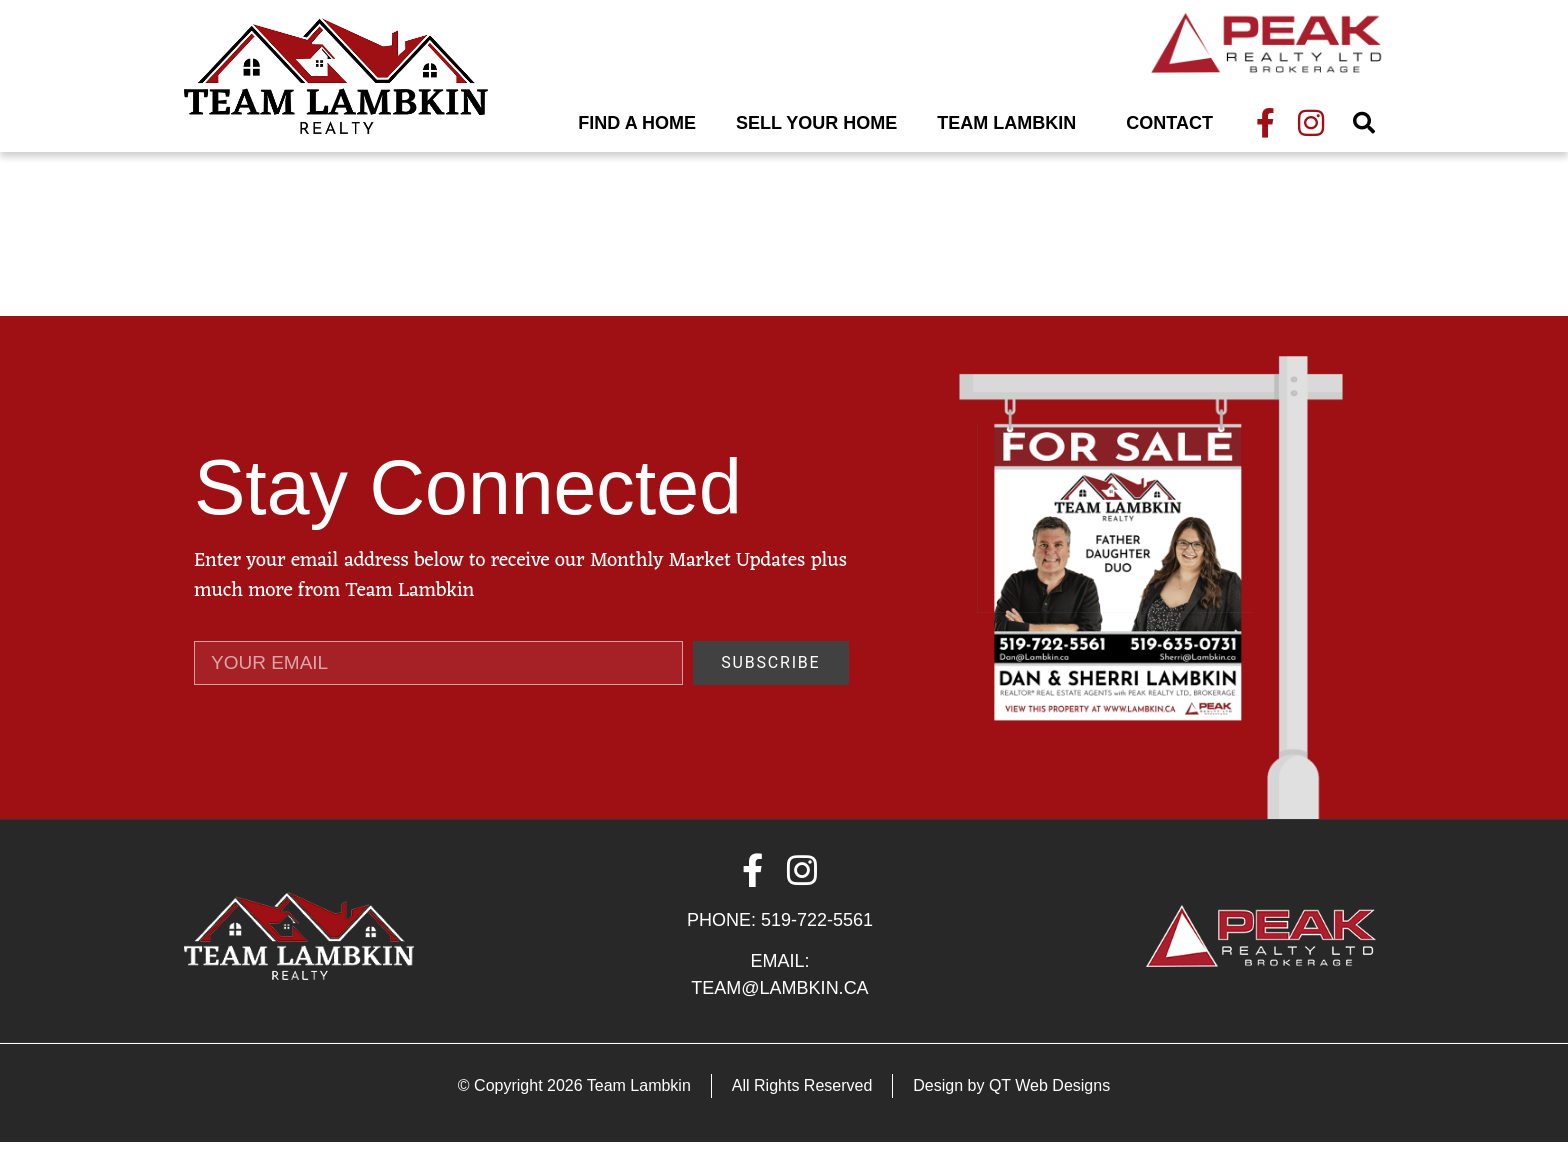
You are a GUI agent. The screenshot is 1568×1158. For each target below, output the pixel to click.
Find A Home (637, 123)
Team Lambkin (1011, 123)
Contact (1169, 123)
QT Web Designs (1049, 1101)
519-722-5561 (817, 936)
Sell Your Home (816, 123)
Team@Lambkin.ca (779, 1004)
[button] (1364, 123)
